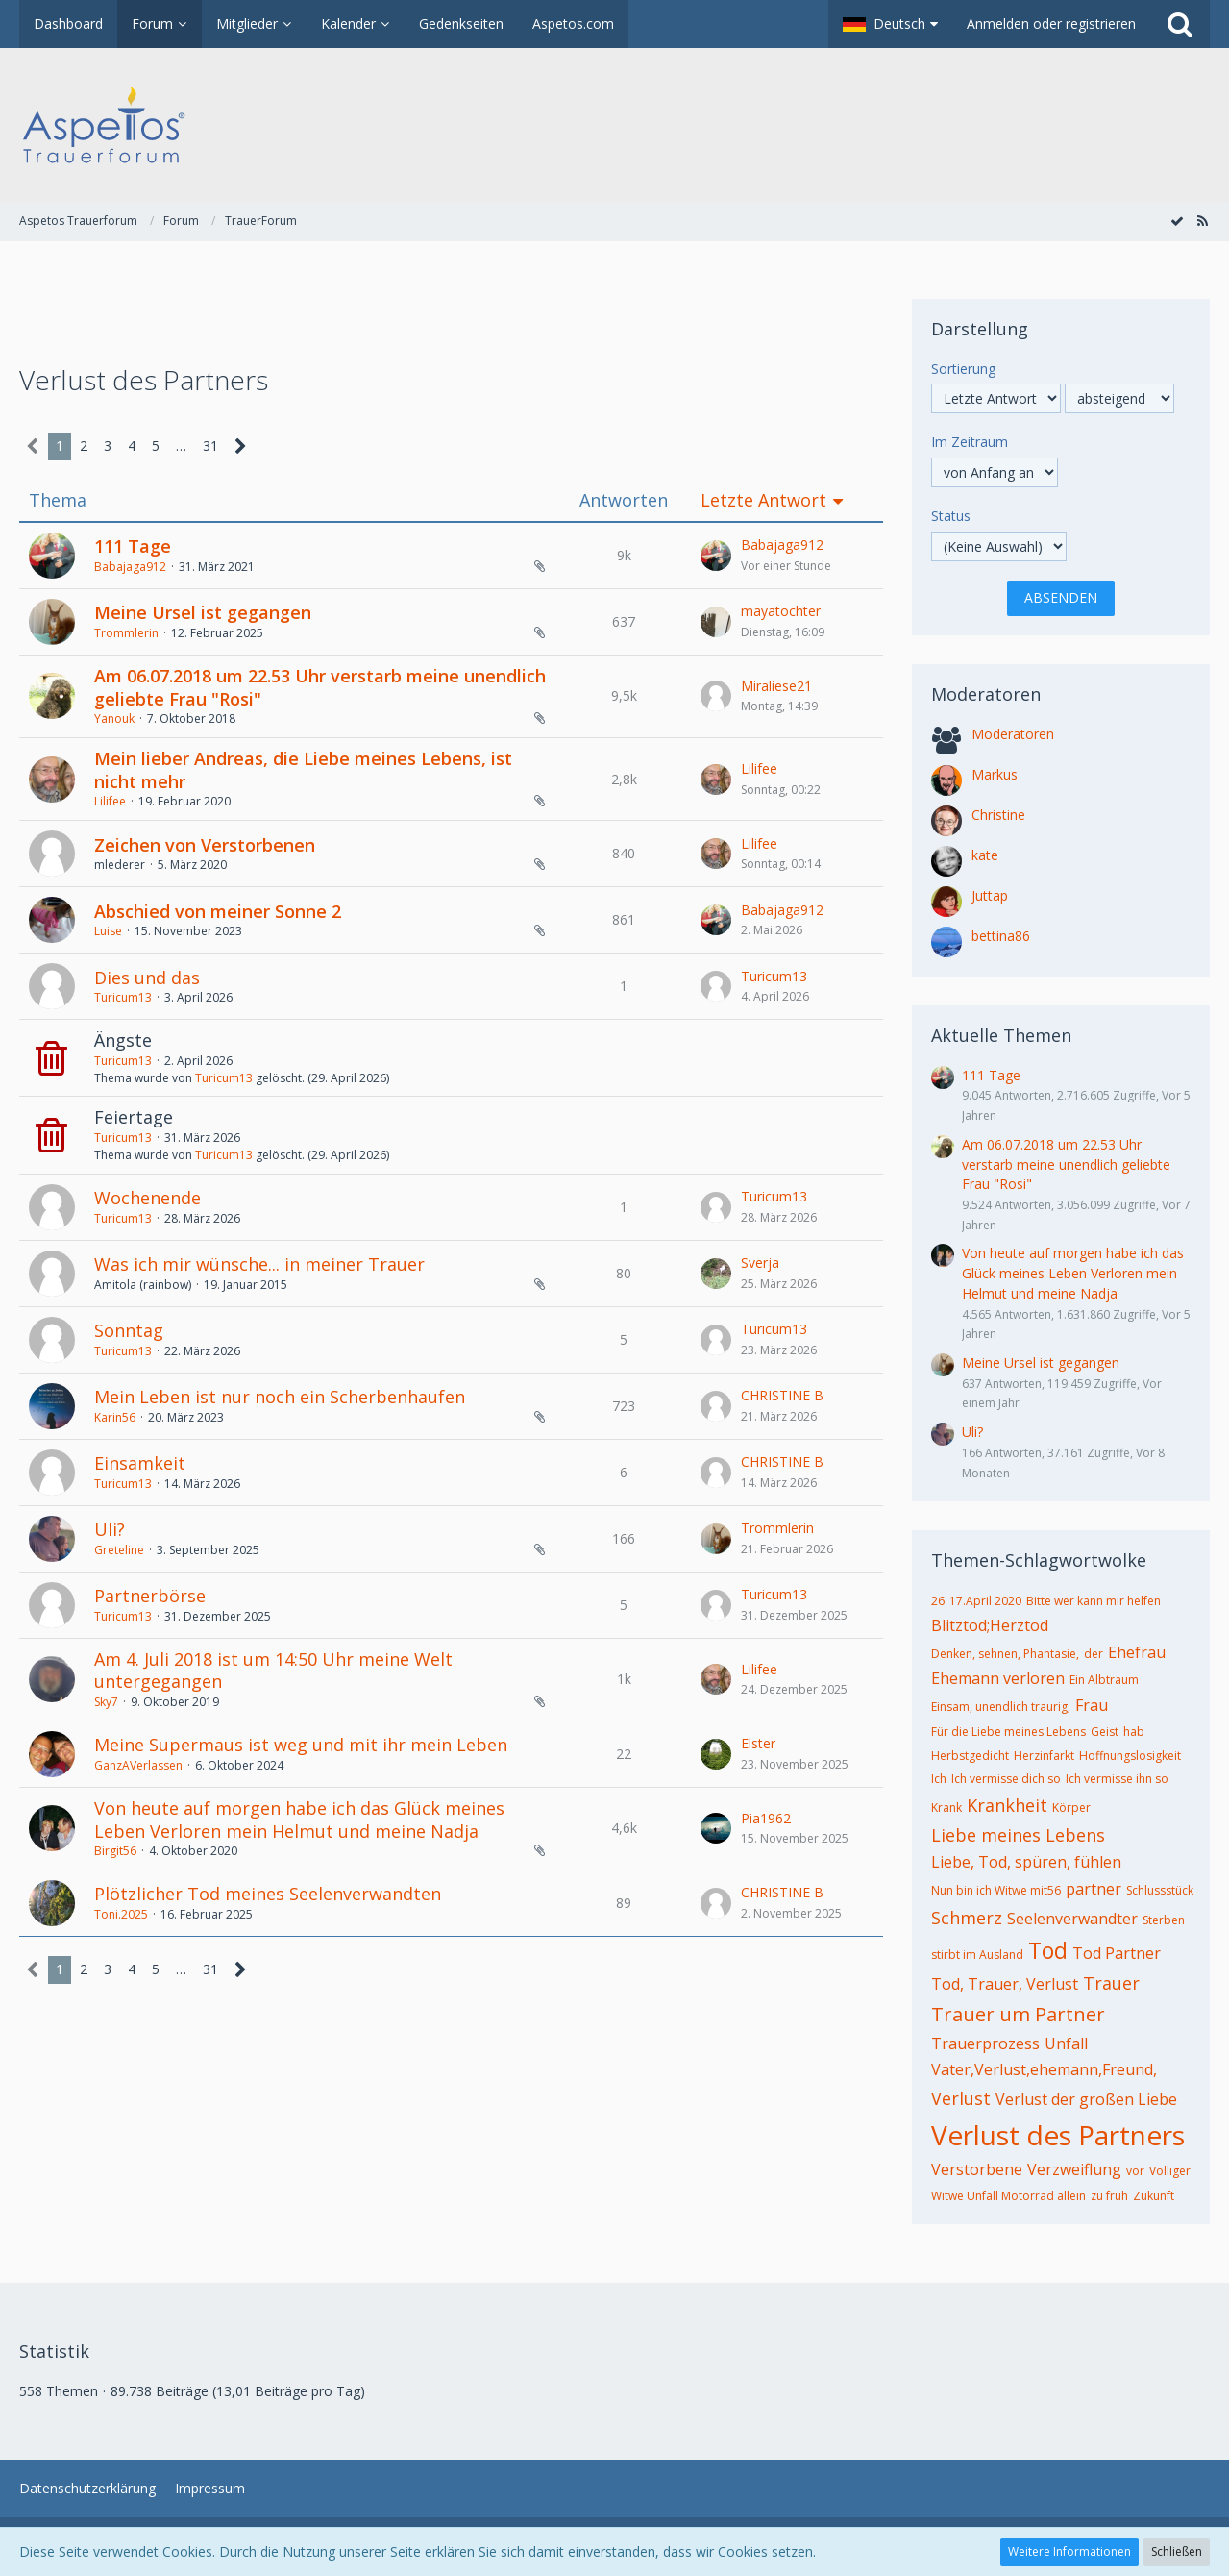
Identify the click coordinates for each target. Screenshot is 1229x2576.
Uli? (109, 1529)
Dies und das (147, 977)
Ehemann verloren (998, 1678)
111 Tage (132, 545)
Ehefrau (1137, 1652)
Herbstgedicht (970, 1755)
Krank (946, 1807)
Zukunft (1153, 2196)
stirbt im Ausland (977, 1954)
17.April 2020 (985, 1601)
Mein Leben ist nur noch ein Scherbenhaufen (279, 1396)
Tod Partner (1116, 1953)
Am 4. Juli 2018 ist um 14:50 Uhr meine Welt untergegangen (273, 1670)
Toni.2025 (121, 1914)
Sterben (1164, 1920)
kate (984, 855)
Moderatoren (1012, 734)
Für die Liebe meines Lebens (1008, 1731)
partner (1093, 1888)
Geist (1104, 1731)
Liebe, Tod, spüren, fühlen (1026, 1861)
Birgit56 (115, 1851)
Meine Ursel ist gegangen (202, 612)
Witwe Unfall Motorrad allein (1008, 2196)
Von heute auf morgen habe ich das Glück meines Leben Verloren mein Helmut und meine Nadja (299, 1819)
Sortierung (963, 368)
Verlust (961, 2098)
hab (1133, 1731)
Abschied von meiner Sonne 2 (217, 911)
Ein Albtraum (1104, 1680)
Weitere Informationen (1069, 2551)
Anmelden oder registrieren (1051, 23)
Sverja (760, 1262)
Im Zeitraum (969, 442)
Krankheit (1007, 1805)
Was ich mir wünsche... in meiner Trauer (259, 1264)
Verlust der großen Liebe (1086, 2099)
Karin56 (114, 1417)
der (1093, 1654)
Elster (758, 1743)
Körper (1071, 1807)
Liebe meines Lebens (1018, 1834)
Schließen (1176, 2551)
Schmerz (966, 1917)
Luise (108, 931)
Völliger (1170, 2171)
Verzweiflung (1074, 2169)
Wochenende (147, 1197)
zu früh (1109, 2196)
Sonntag (128, 1330)
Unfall (1066, 2043)
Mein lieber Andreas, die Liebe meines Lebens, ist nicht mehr (303, 770)
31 (210, 445)
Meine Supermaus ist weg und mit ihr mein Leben (300, 1744)
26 (938, 1601)
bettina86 (1000, 936)
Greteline (119, 1550)
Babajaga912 (130, 566)
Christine (998, 814)
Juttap (989, 895)
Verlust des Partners (1058, 2135)
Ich (938, 1779)
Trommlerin (126, 633)
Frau (1091, 1705)
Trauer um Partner (1018, 2014)
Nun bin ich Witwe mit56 (996, 1890)
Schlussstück (1159, 1890)
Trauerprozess (985, 2043)
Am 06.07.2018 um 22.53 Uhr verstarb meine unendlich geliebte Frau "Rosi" (320, 687)
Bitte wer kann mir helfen (1093, 1601)
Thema (57, 500)
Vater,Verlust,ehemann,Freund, (1044, 2069)
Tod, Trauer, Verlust (1004, 1983)
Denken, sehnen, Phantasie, (1005, 1654)
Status (951, 516)
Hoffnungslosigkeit (1130, 1755)
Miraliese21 (776, 686)
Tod (1048, 1950)
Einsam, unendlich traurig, (1000, 1706)
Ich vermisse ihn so (1117, 1779)
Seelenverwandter (1072, 1918)
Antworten (623, 500)
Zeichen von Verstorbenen (204, 844)
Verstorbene (976, 2169)
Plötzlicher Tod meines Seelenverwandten (267, 1893)
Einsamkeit (139, 1462)
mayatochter (781, 611)
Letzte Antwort (763, 500)
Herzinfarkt (1044, 1755)
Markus (994, 774)
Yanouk (114, 718)
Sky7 (106, 1702)
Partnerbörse (150, 1595)
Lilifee (110, 801)
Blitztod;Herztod (989, 1625)
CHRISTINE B (782, 1395)
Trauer (1111, 1982)
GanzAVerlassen (138, 1765)
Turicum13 (123, 997)
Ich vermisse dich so (1006, 1779)
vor (1135, 2171)
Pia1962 (766, 1818)
